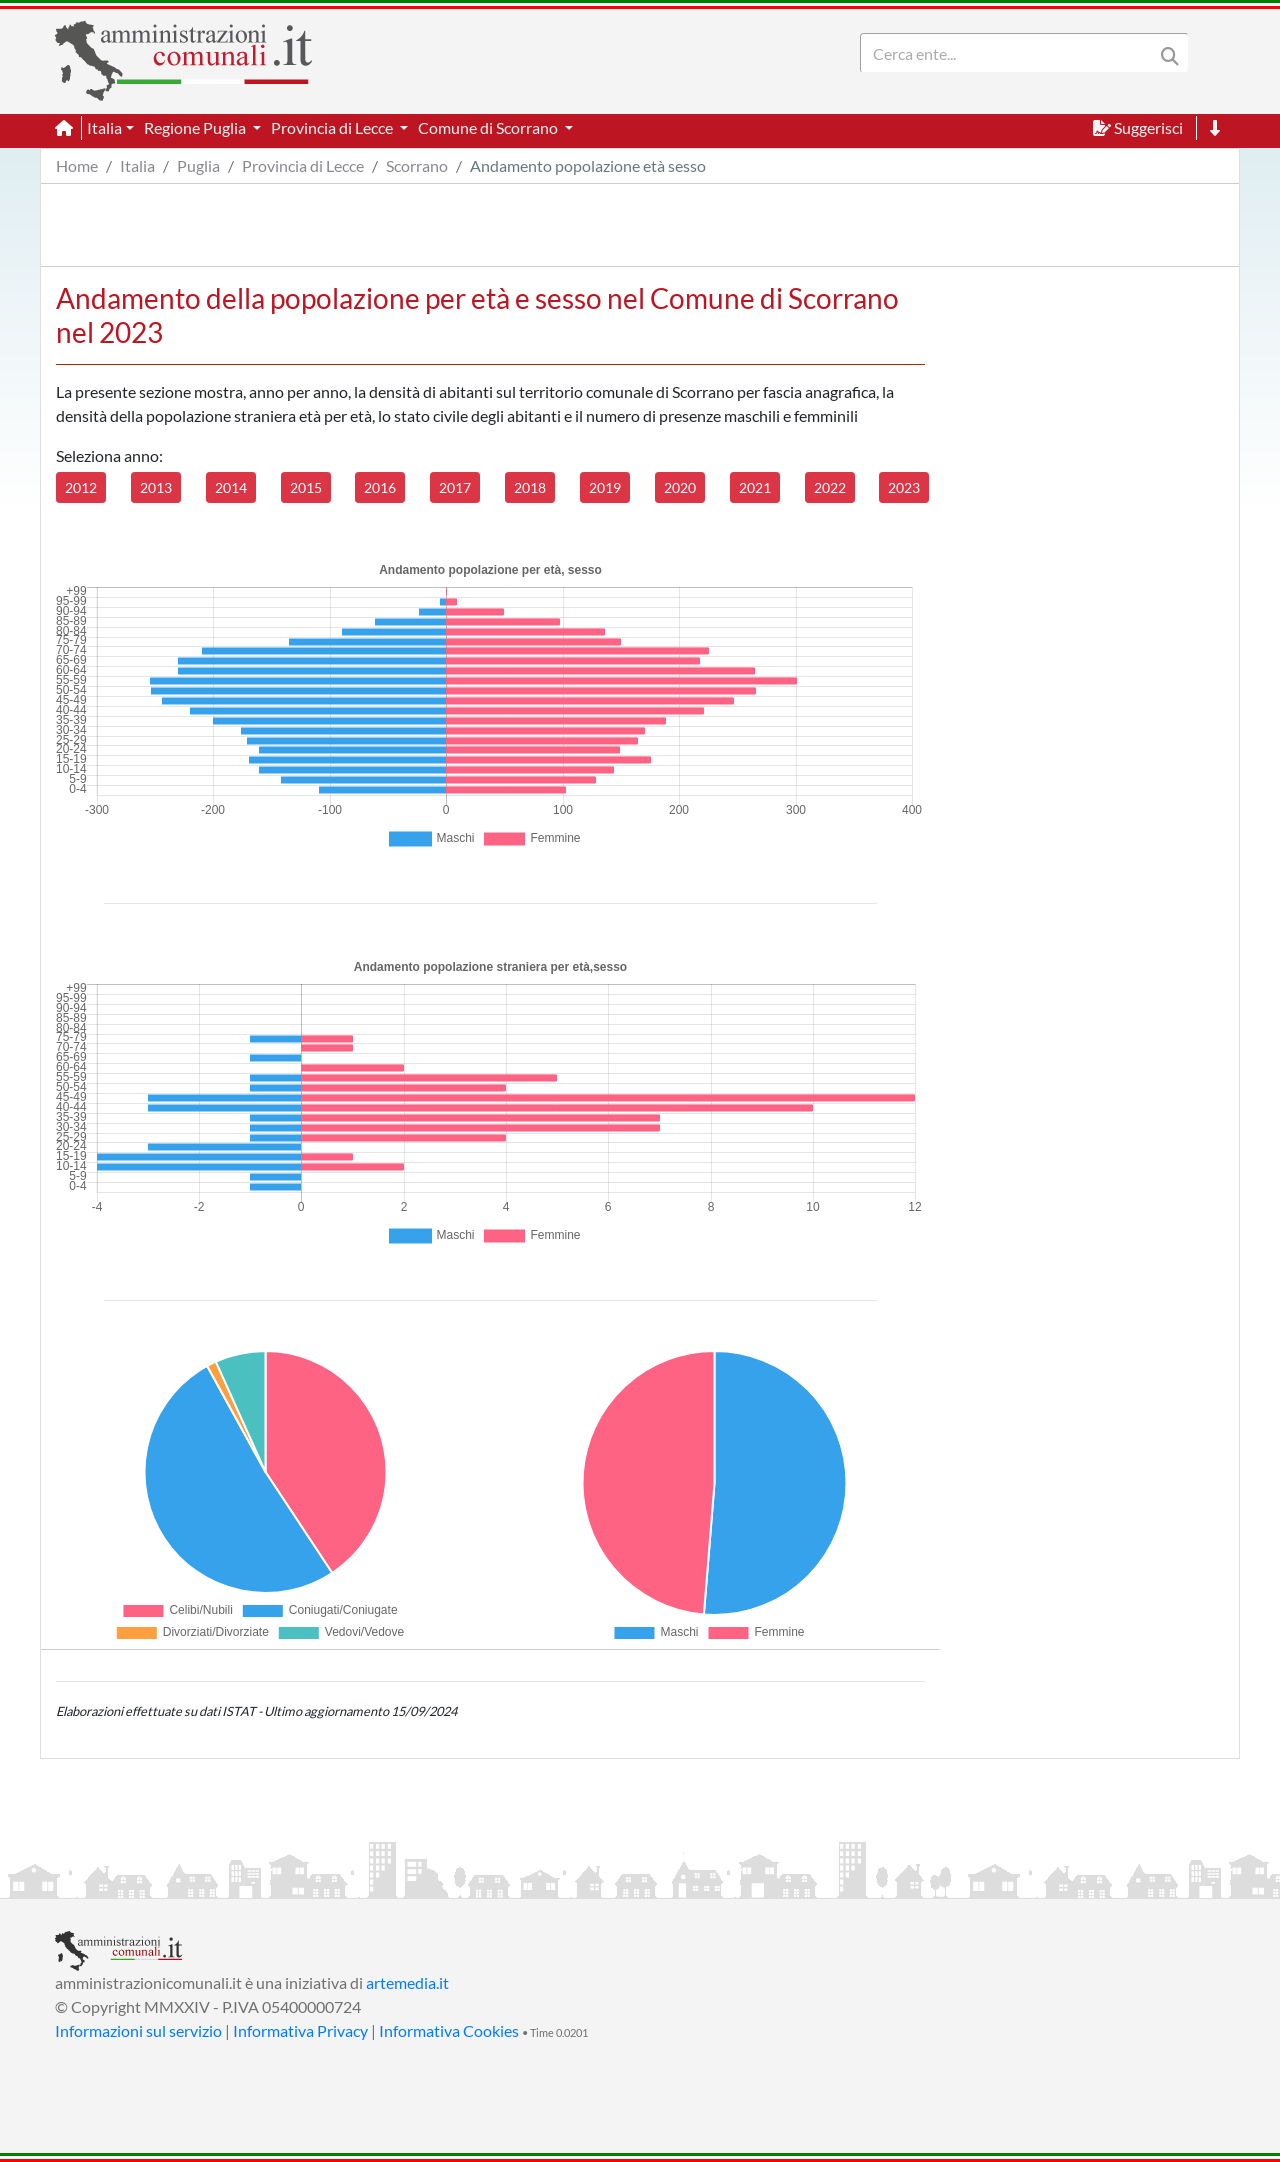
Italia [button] (104, 127)
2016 (380, 487)
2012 (81, 487)
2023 (904, 487)
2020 (680, 487)
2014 (231, 487)
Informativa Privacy (300, 2030)
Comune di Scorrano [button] (489, 127)
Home (77, 165)
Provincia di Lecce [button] (333, 127)
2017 (455, 487)
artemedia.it (407, 1982)
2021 (755, 487)
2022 (830, 487)
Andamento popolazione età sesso (588, 165)
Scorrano (417, 165)
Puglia (198, 165)
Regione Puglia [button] (196, 127)
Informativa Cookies (449, 2030)
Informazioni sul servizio (138, 2030)
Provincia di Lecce (303, 165)
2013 (156, 487)
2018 (530, 487)
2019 (605, 487)
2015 (306, 487)
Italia (137, 165)
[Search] (1011, 53)
